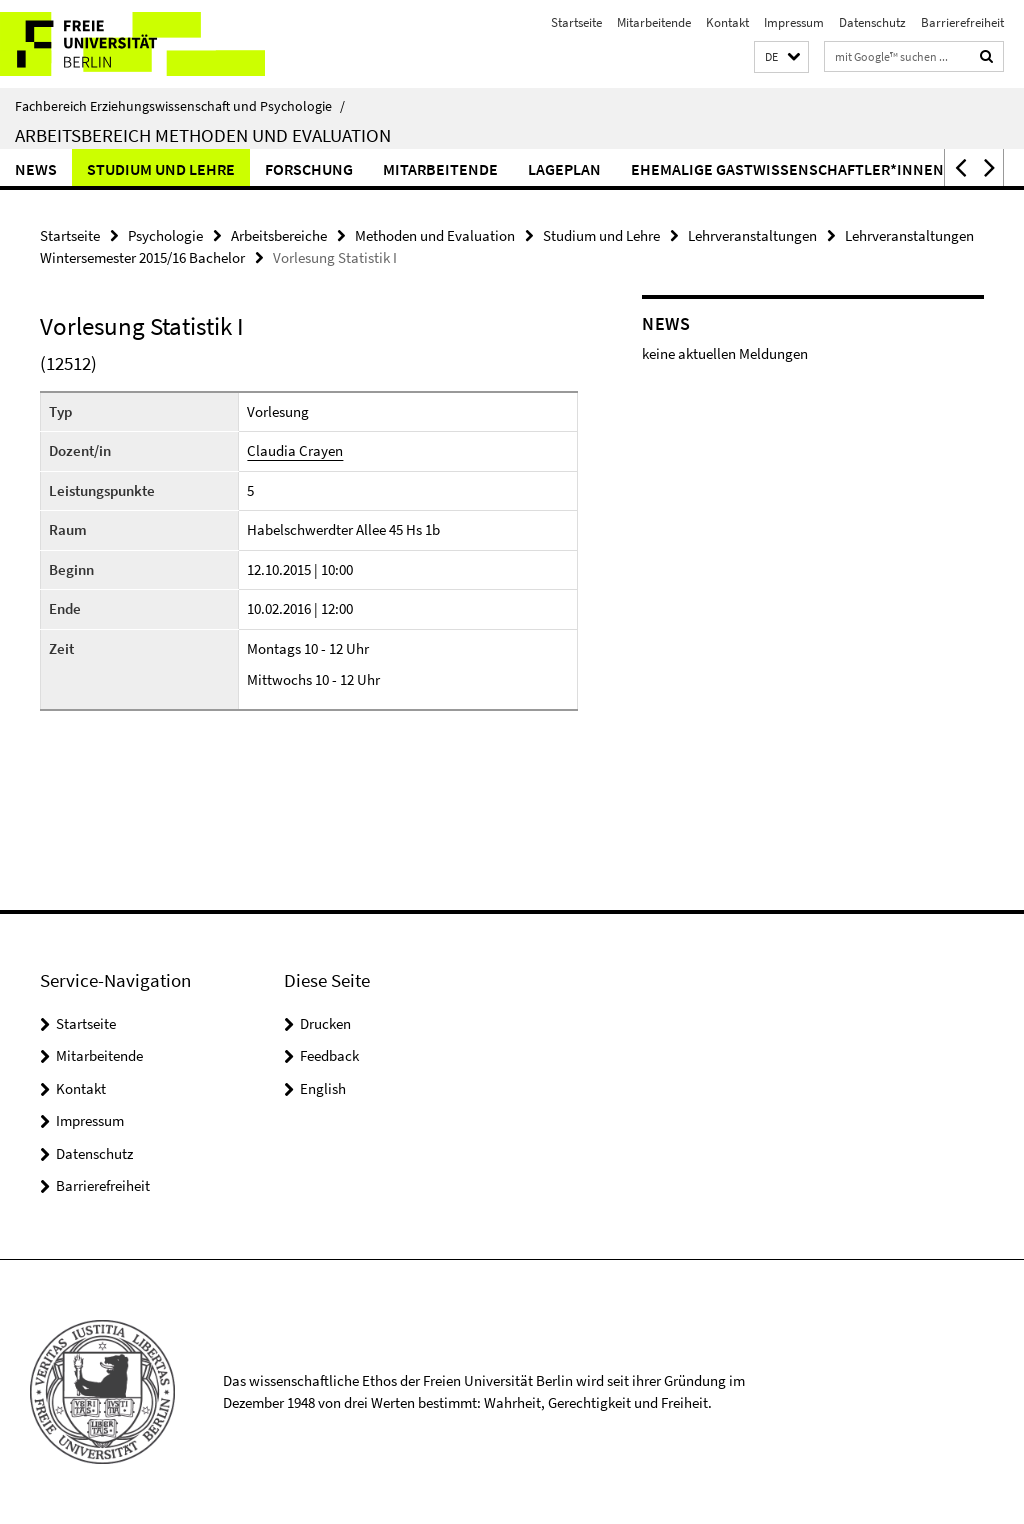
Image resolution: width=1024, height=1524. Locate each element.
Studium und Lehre (161, 169)
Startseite (576, 22)
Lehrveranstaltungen (752, 235)
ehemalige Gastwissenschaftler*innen (787, 169)
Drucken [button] (325, 1023)
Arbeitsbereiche (279, 235)
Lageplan (564, 169)
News (36, 169)
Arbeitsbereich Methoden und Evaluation (203, 135)
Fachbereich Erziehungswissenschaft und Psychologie (180, 106)
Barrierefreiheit (962, 22)
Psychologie (165, 235)
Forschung (309, 169)
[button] (781, 57)
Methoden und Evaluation (435, 235)
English (323, 1088)
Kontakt (727, 22)
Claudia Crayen (295, 450)
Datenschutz (872, 22)
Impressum (794, 22)
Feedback (329, 1055)
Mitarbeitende (654, 22)
